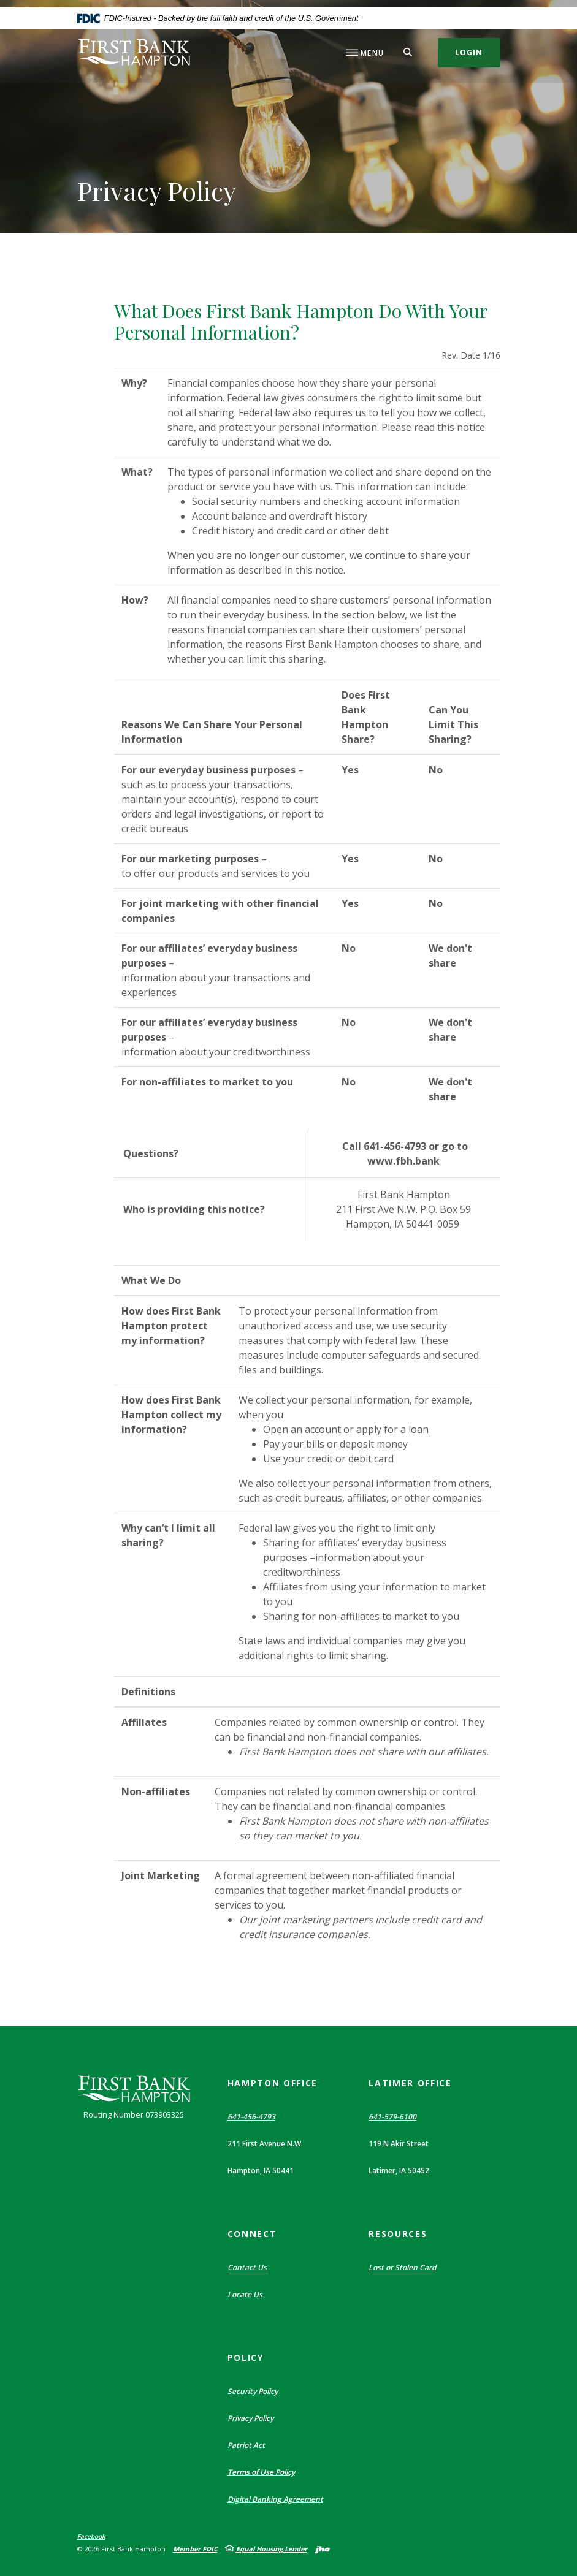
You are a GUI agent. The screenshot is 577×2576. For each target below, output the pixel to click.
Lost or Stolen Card (402, 2267)
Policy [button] (245, 2357)
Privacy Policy (250, 2418)
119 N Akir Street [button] (399, 2143)
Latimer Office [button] (410, 2083)
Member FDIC (195, 2548)
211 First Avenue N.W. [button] (265, 2143)
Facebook (91, 2537)
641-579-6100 (392, 2116)
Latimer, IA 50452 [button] (399, 2170)
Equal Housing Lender (271, 2548)
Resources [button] (398, 2234)
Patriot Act (246, 2445)
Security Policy (252, 2391)
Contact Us (247, 2267)
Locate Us (244, 2294)
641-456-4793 (251, 2116)
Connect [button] (252, 2234)
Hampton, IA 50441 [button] (260, 2170)
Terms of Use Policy (261, 2472)
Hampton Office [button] (272, 2083)
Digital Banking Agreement (275, 2499)
